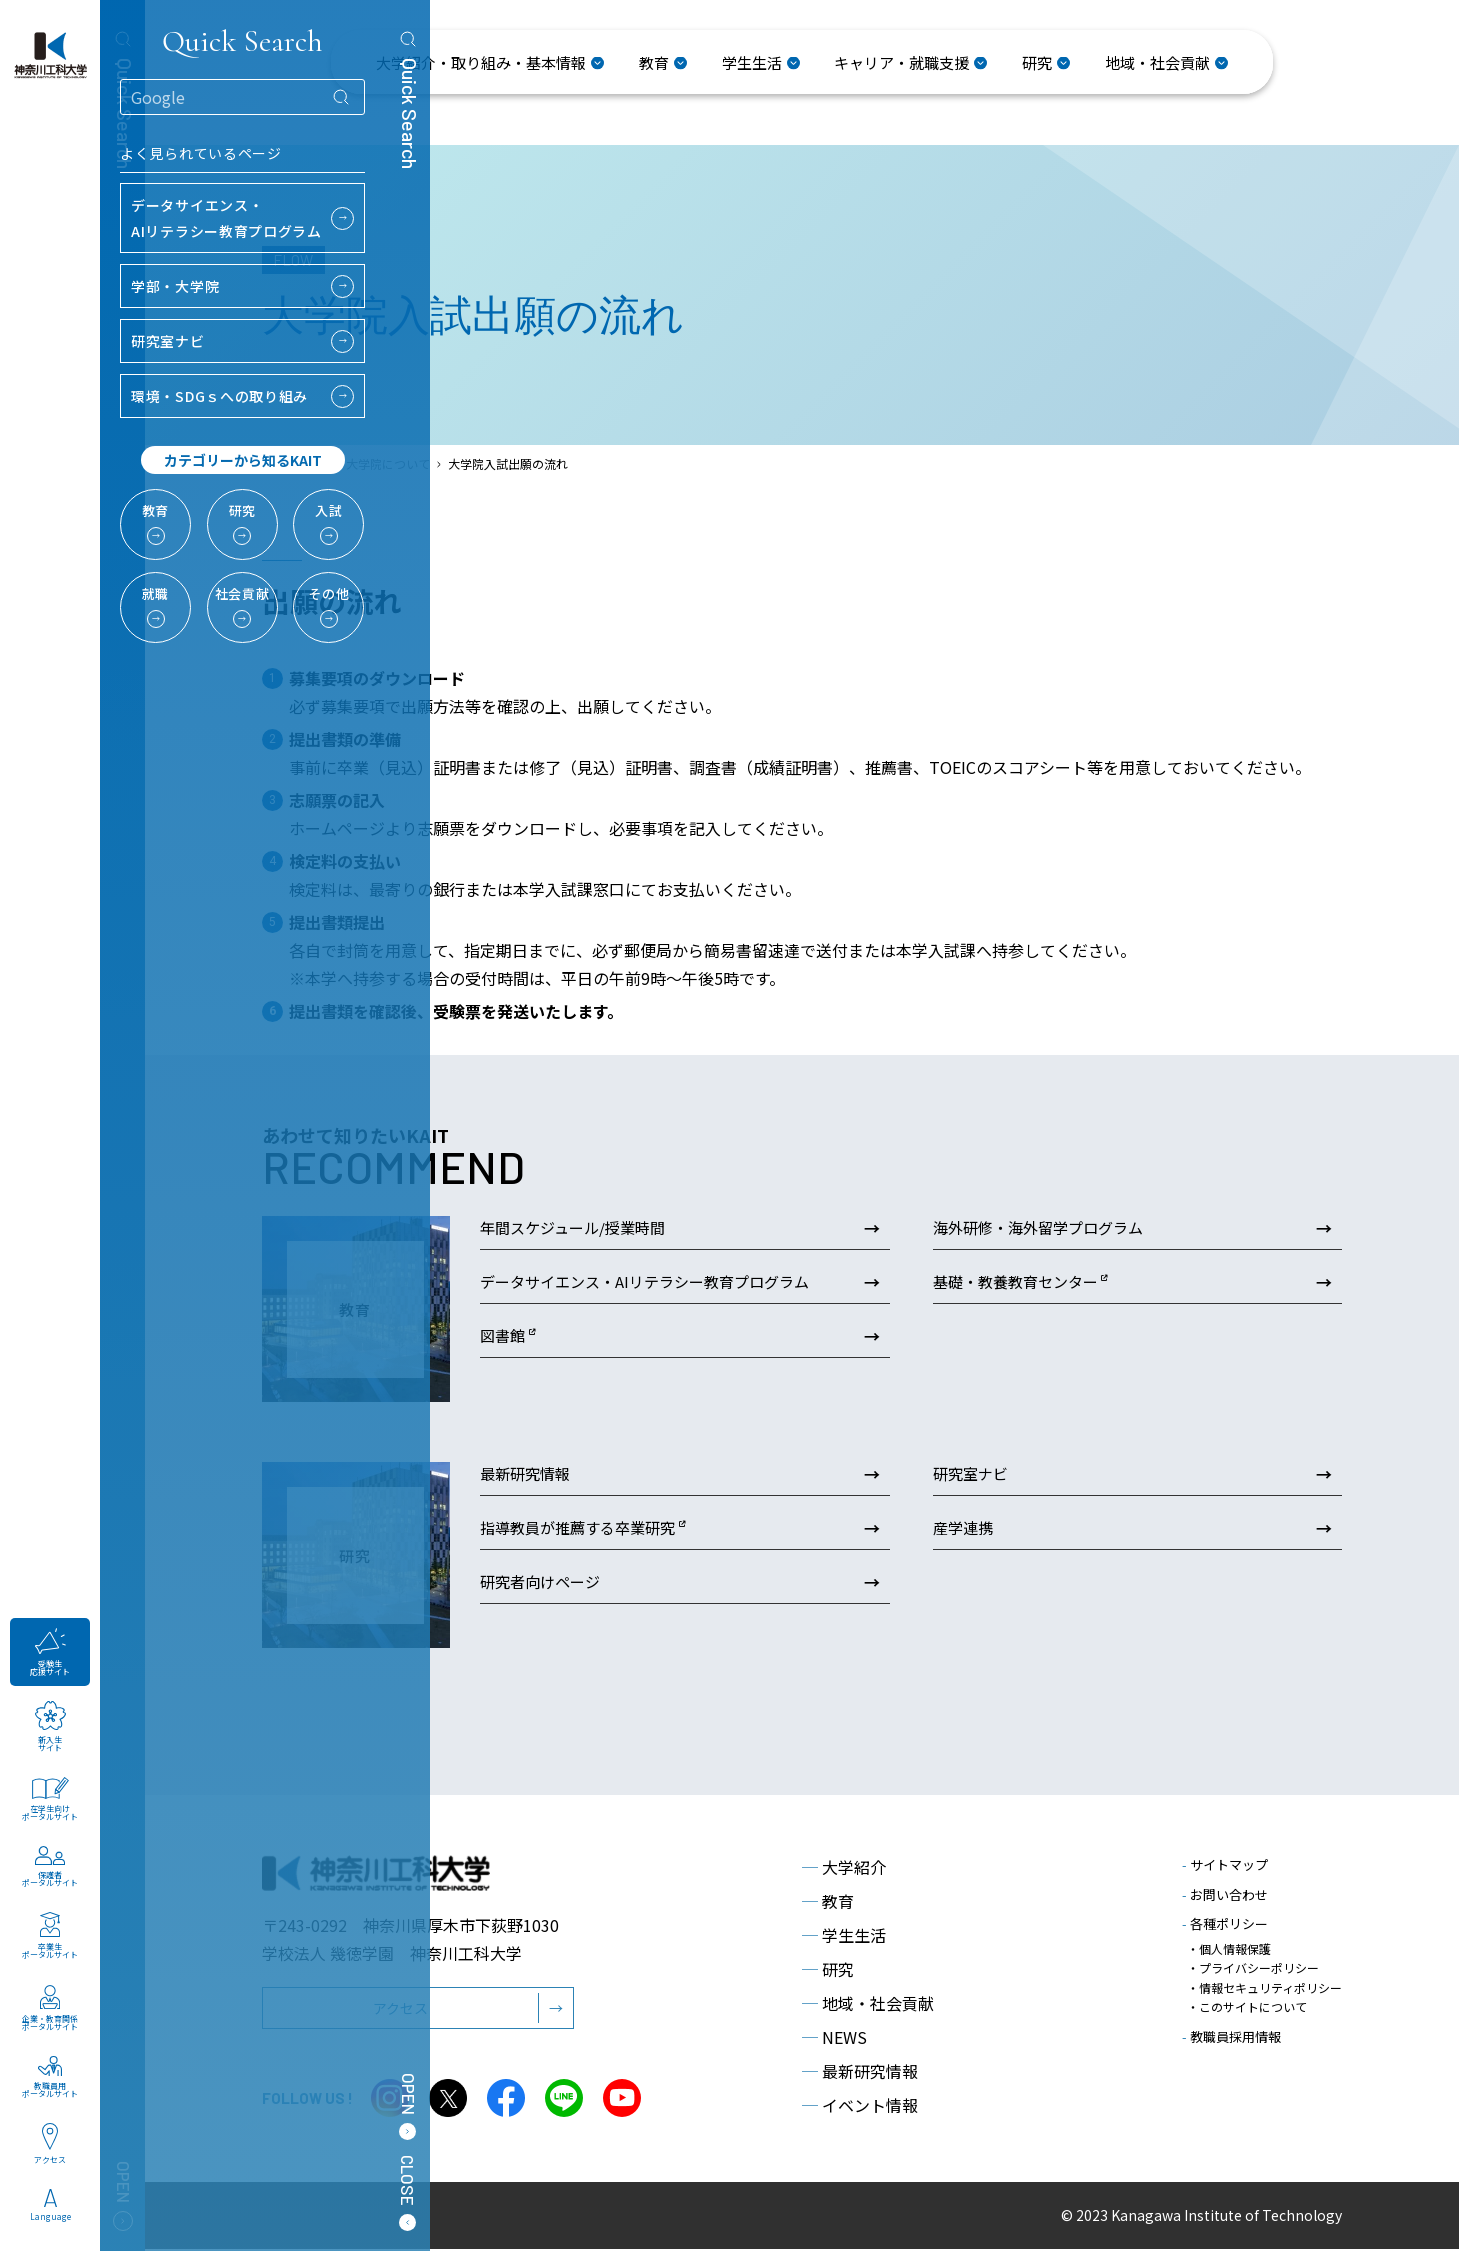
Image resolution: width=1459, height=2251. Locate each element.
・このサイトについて (1247, 2007)
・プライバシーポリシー (1253, 1969)
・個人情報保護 (1229, 1950)
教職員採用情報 (1231, 2036)
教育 (828, 1903)
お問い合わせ (1225, 1896)
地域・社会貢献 (868, 2005)
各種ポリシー (1225, 1925)
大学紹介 (844, 1869)
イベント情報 (860, 2107)
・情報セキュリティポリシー (1264, 1988)
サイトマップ (1225, 1866)
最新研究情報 (860, 2073)
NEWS (834, 2039)
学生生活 (844, 1937)
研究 (828, 1971)
